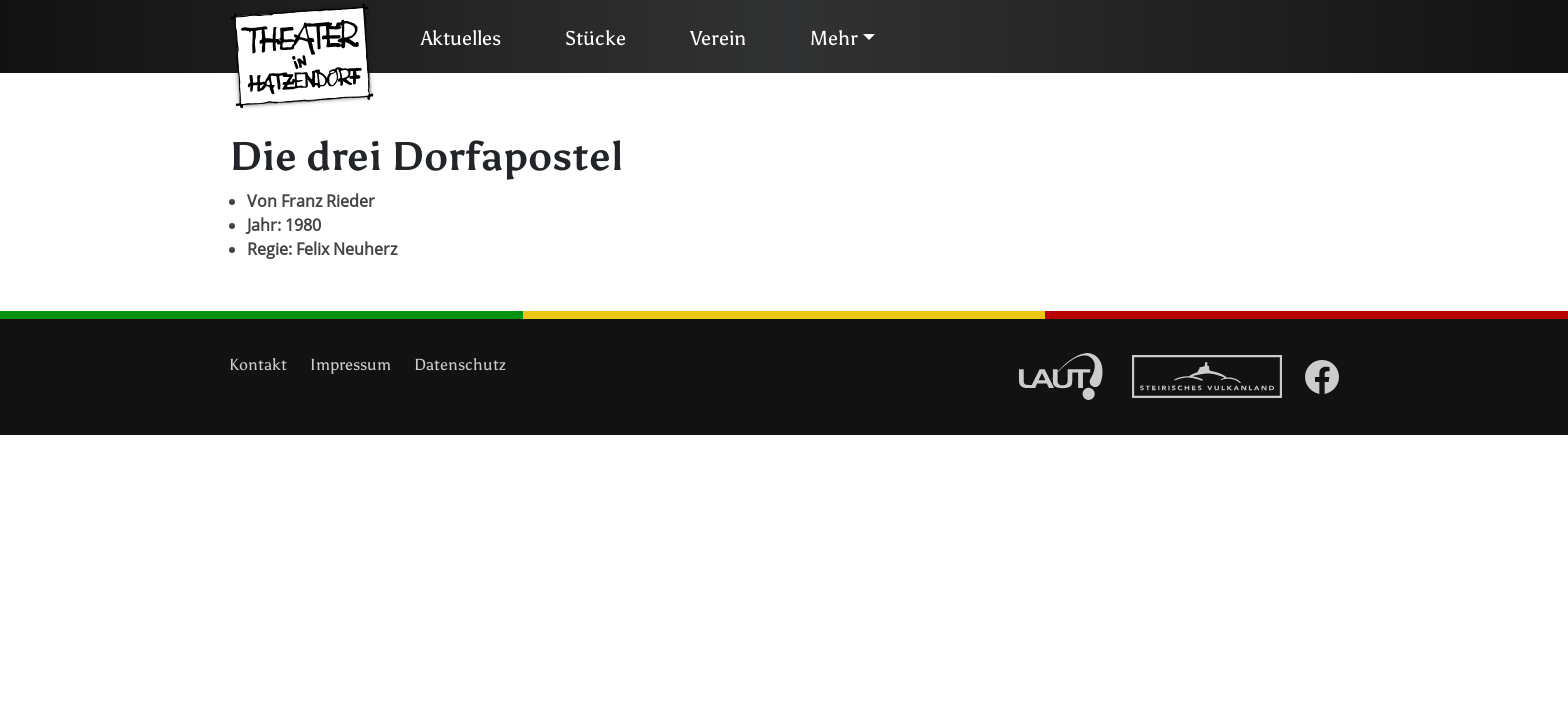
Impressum (350, 364)
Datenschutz (460, 364)
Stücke (595, 38)
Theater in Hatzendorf (302, 57)
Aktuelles (461, 38)
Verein (718, 38)
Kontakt (258, 364)
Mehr (834, 38)
